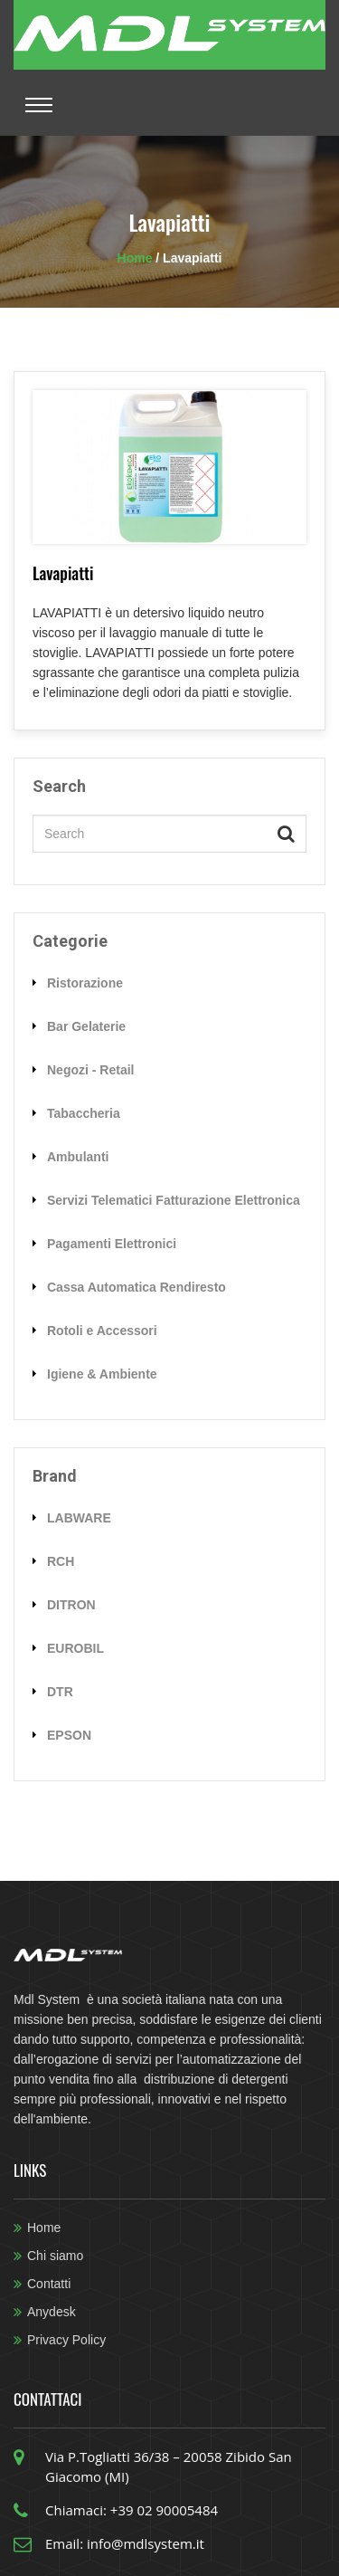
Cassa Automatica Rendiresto (136, 1287)
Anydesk (51, 2311)
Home (137, 258)
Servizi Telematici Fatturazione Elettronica (173, 1200)
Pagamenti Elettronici (111, 1243)
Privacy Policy (66, 2340)
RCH (60, 1561)
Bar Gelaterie (86, 1026)
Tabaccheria (83, 1113)
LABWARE (79, 1518)
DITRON (71, 1605)
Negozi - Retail (90, 1070)
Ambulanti (77, 1157)
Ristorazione (85, 983)
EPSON (69, 1735)
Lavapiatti (63, 573)
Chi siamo (55, 2255)
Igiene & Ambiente (102, 1374)
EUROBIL (75, 1648)
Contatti (49, 2283)
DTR (60, 1691)
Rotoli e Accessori (102, 1330)
